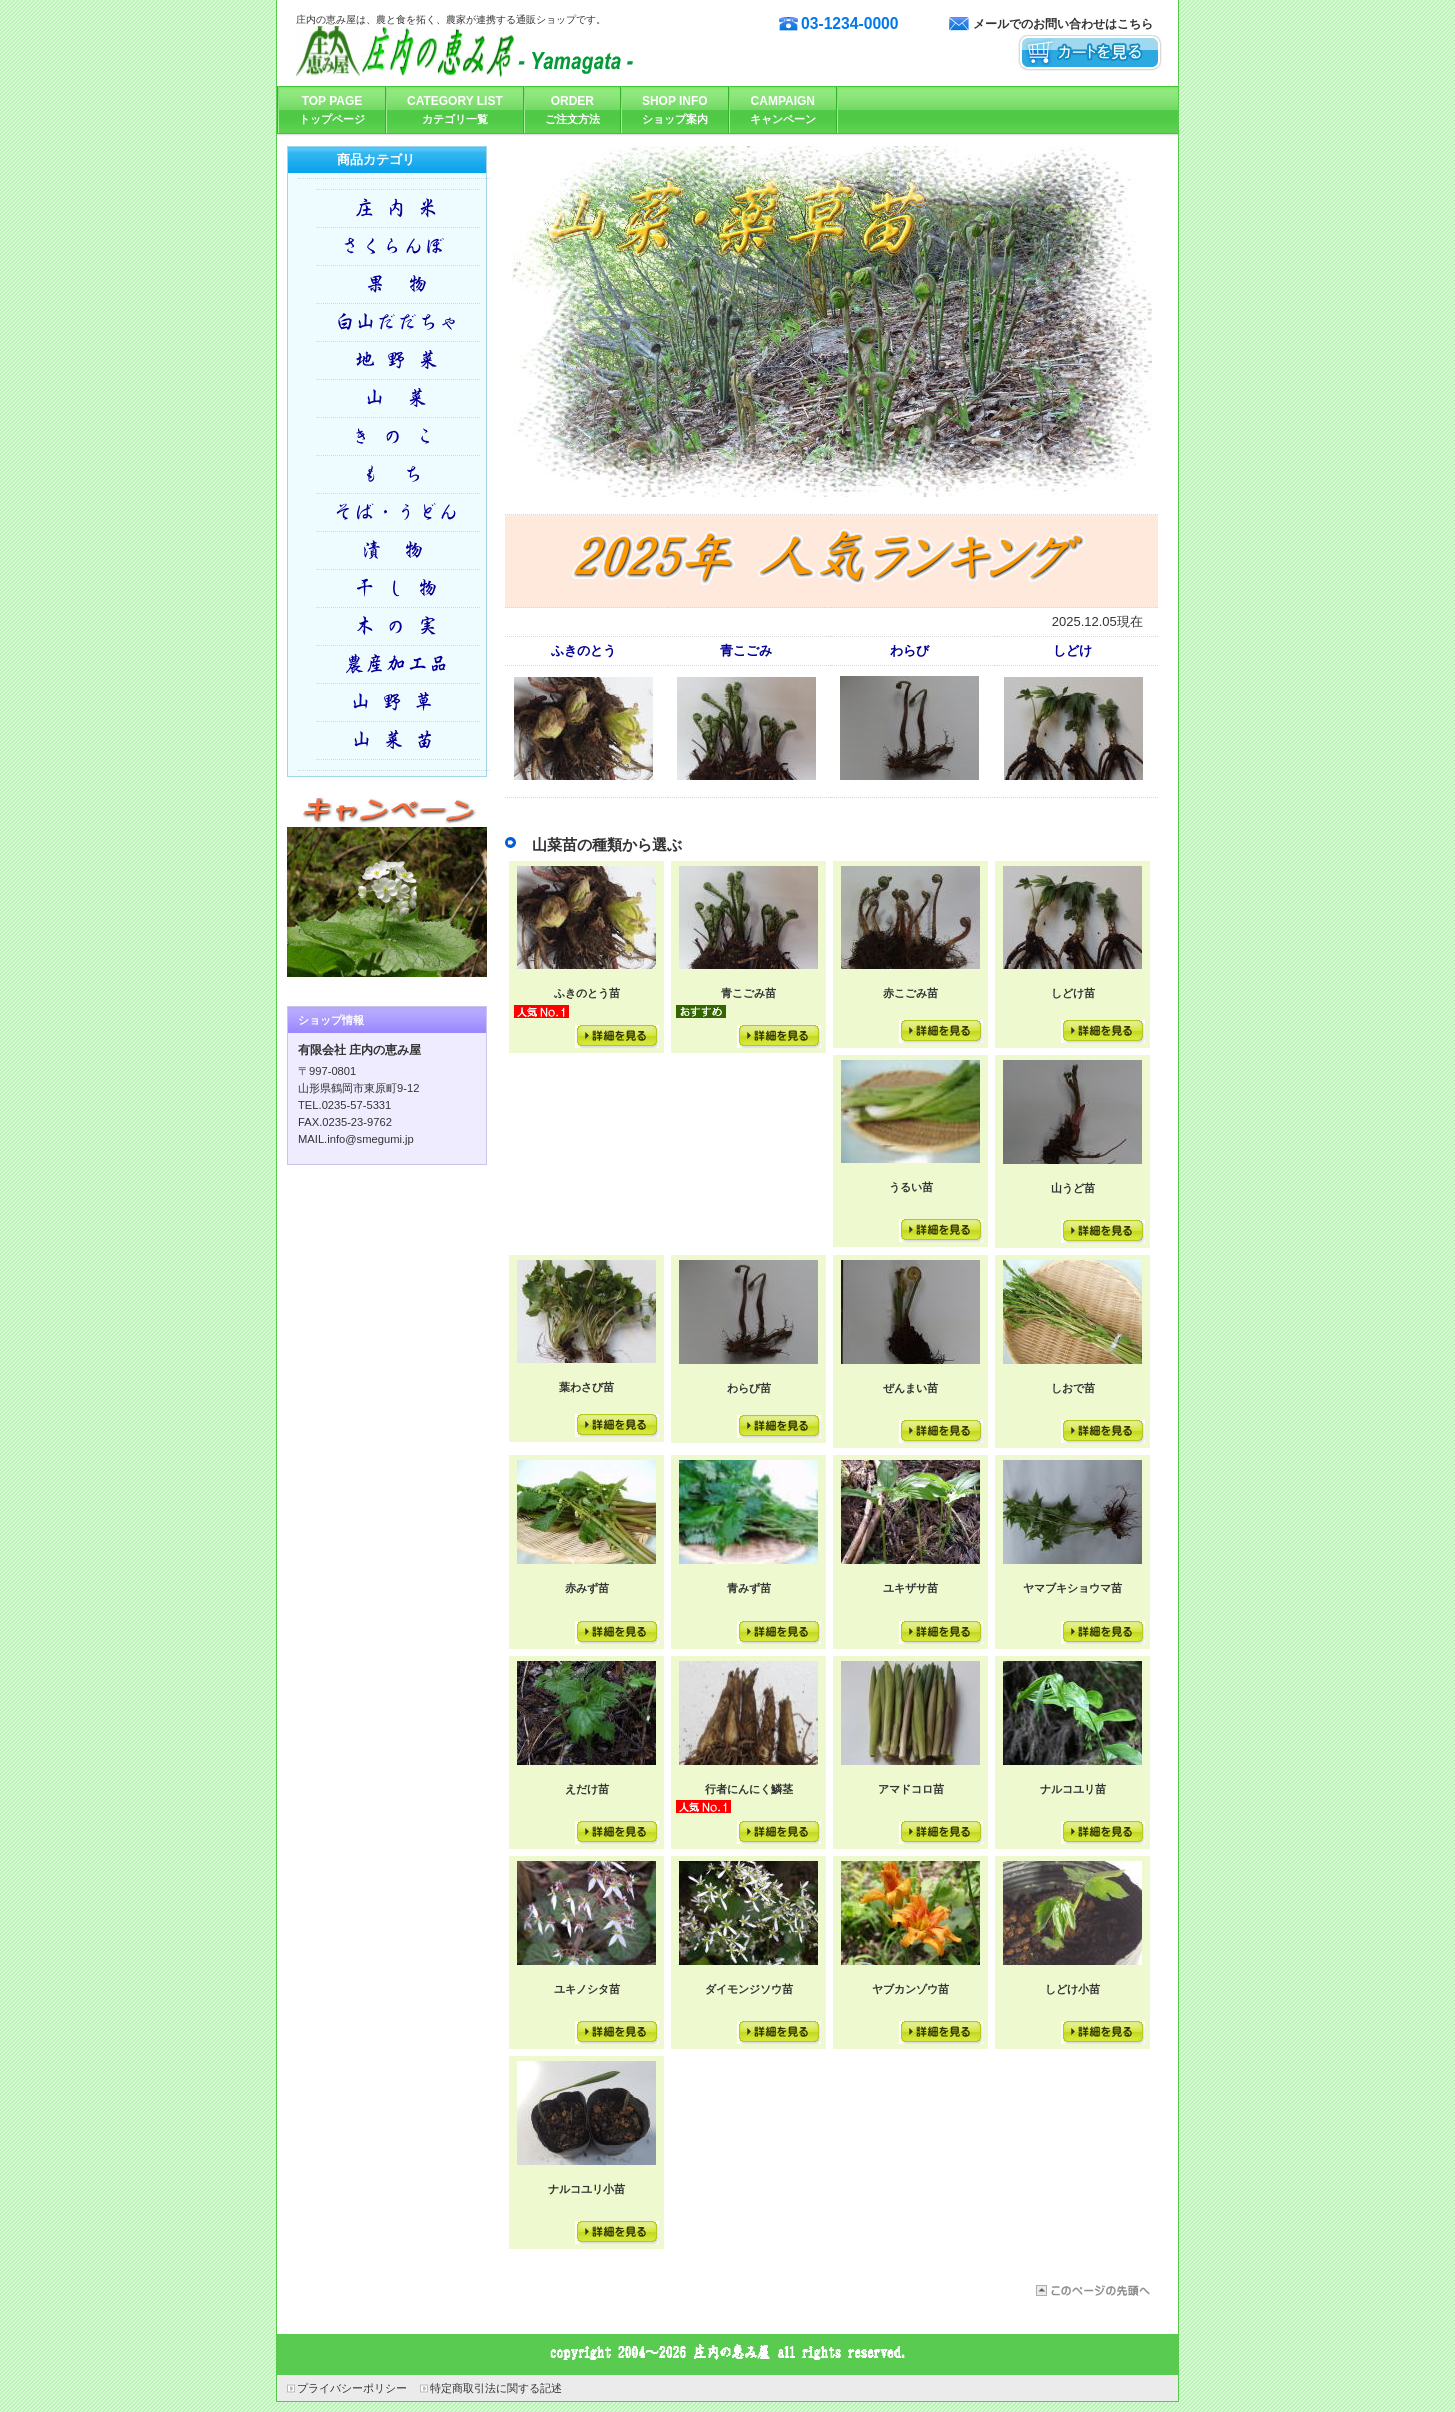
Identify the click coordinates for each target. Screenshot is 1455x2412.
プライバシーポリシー (352, 2388)
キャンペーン (387, 884)
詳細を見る (617, 1036)
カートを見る (1090, 53)
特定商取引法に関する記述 (496, 2388)
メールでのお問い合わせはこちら (1063, 24)
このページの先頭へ (1091, 2290)
